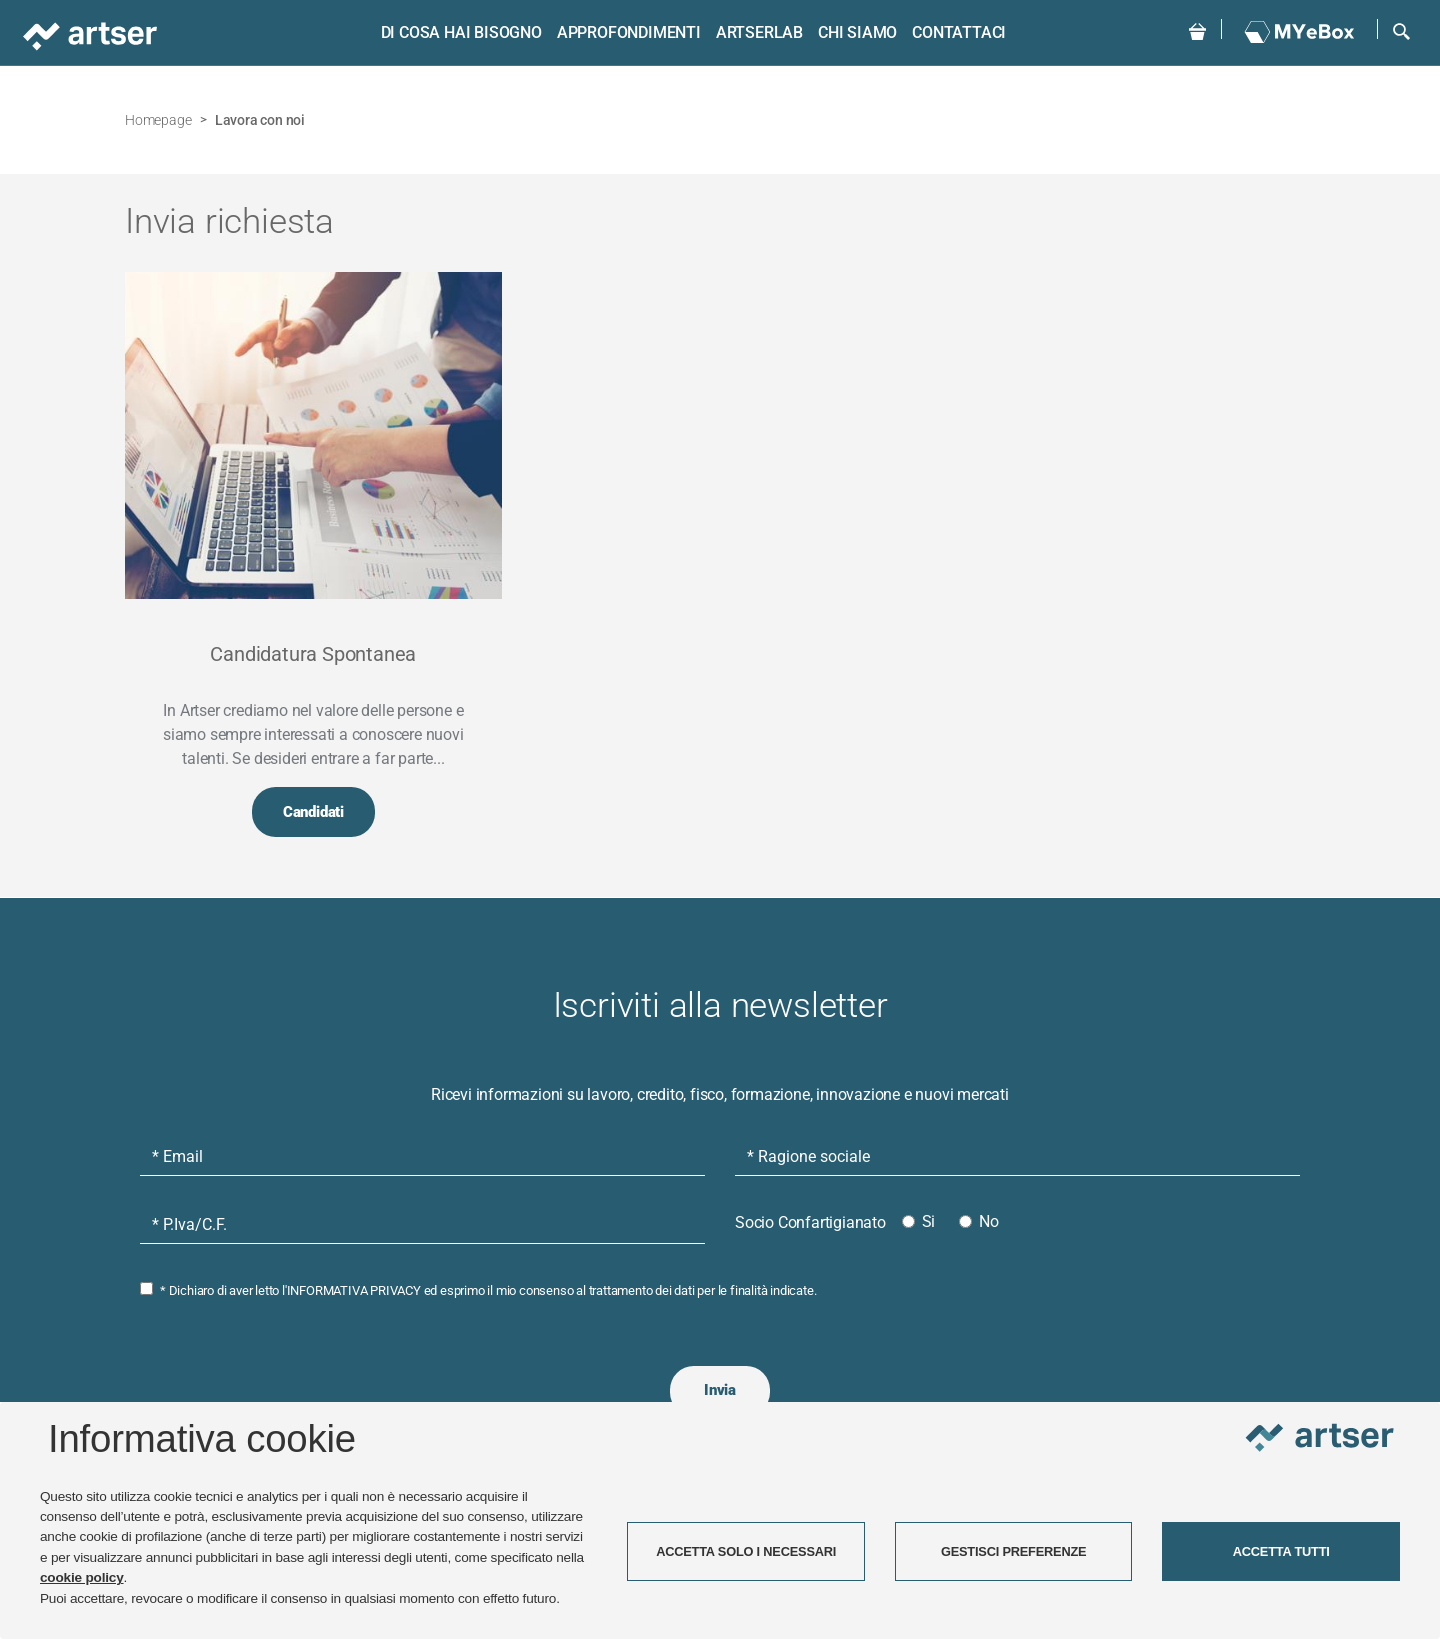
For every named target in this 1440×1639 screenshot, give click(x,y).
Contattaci (959, 32)
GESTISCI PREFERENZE (1014, 1551)
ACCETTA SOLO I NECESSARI (746, 1551)
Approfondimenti (628, 32)
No (989, 1221)
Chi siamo (856, 32)
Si (929, 1221)
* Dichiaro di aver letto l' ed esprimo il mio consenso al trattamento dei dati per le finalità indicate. (488, 1290)
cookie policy (82, 1577)
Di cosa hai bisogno (460, 32)
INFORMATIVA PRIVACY (354, 1290)
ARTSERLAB (758, 32)
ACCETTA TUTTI (1281, 1551)
